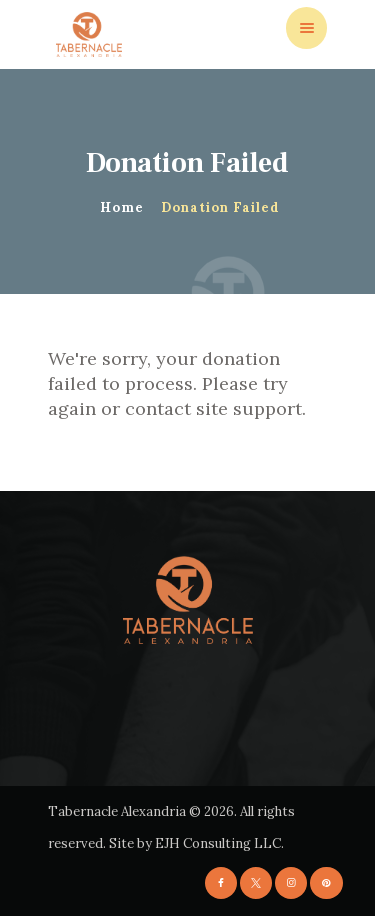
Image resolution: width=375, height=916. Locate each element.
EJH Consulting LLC (218, 843)
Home (122, 207)
